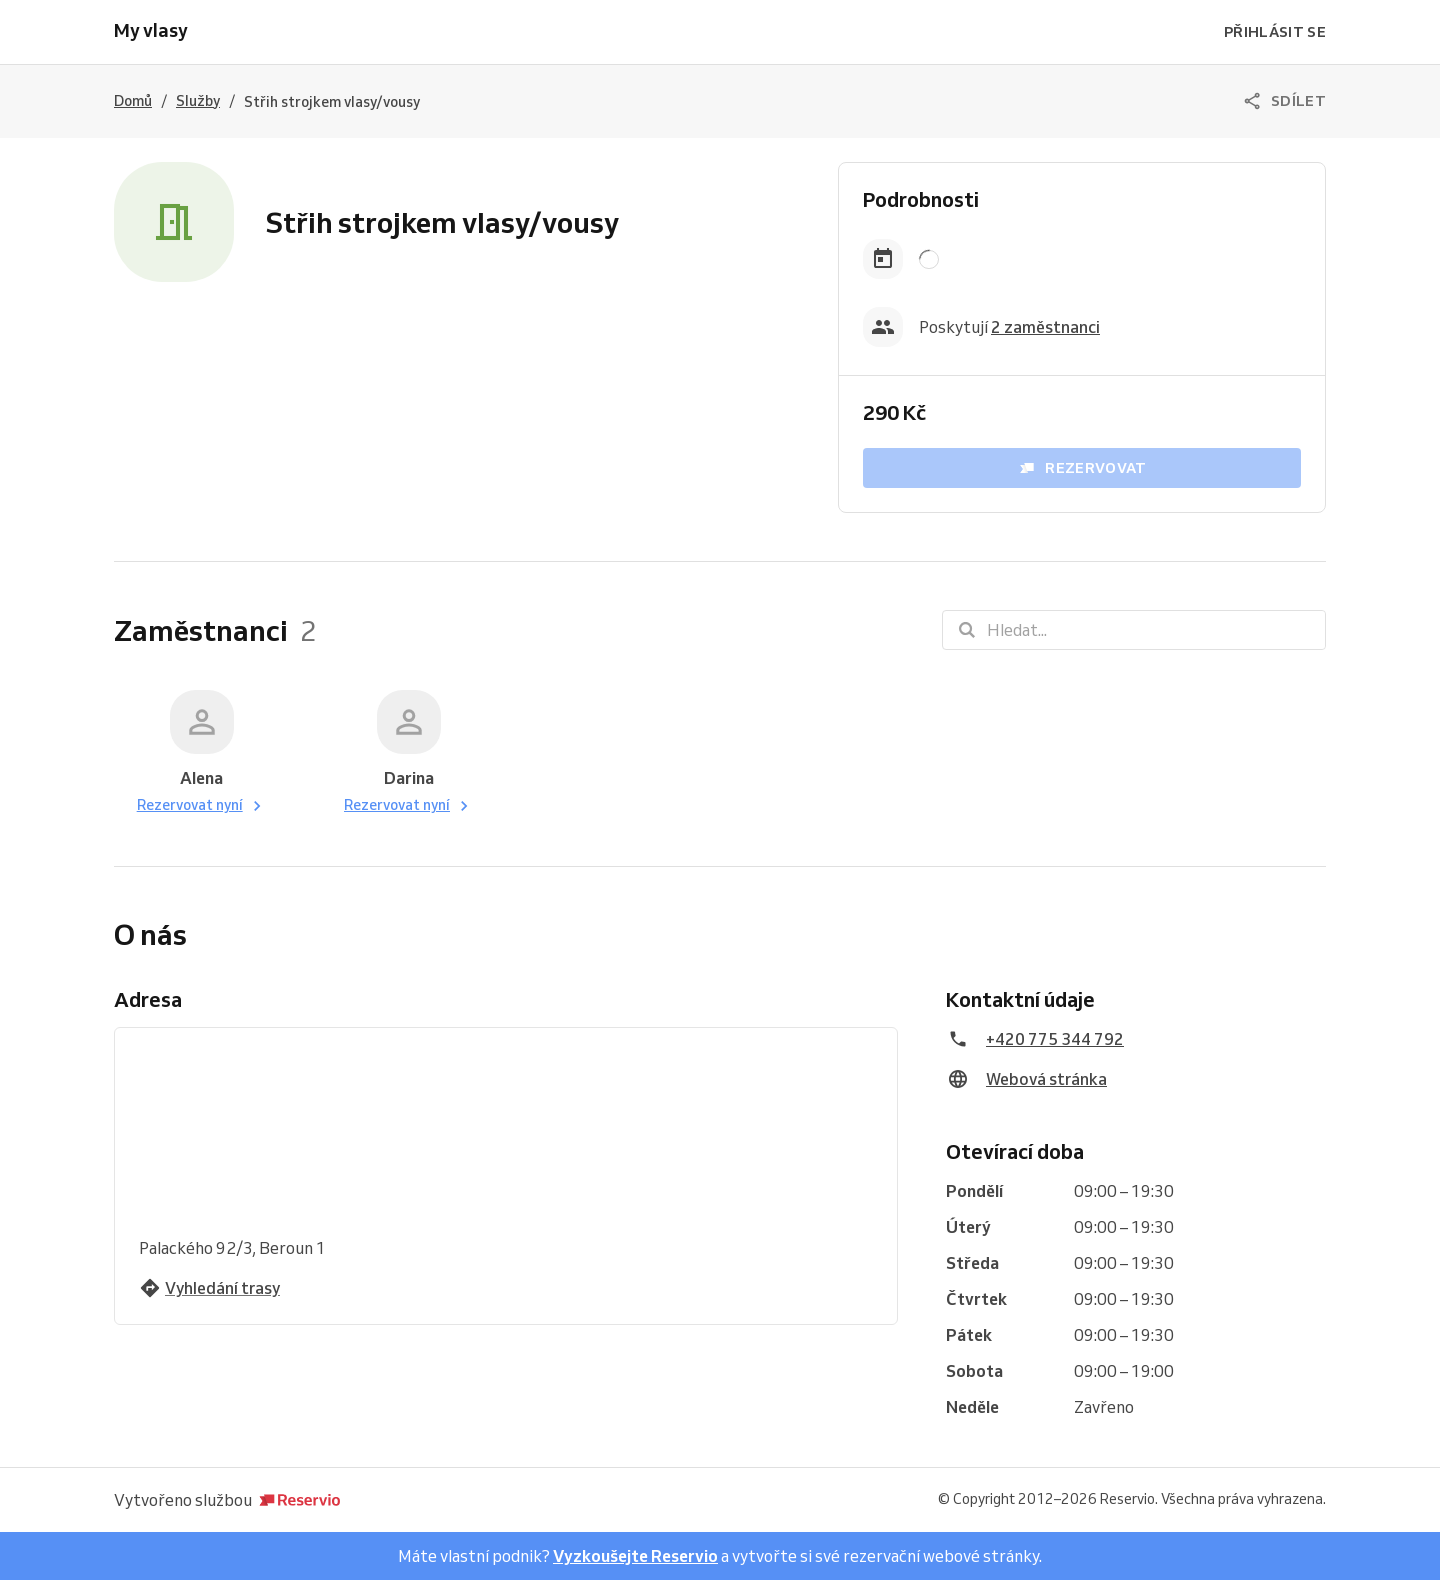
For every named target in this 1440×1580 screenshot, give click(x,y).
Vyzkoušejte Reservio (635, 1556)
